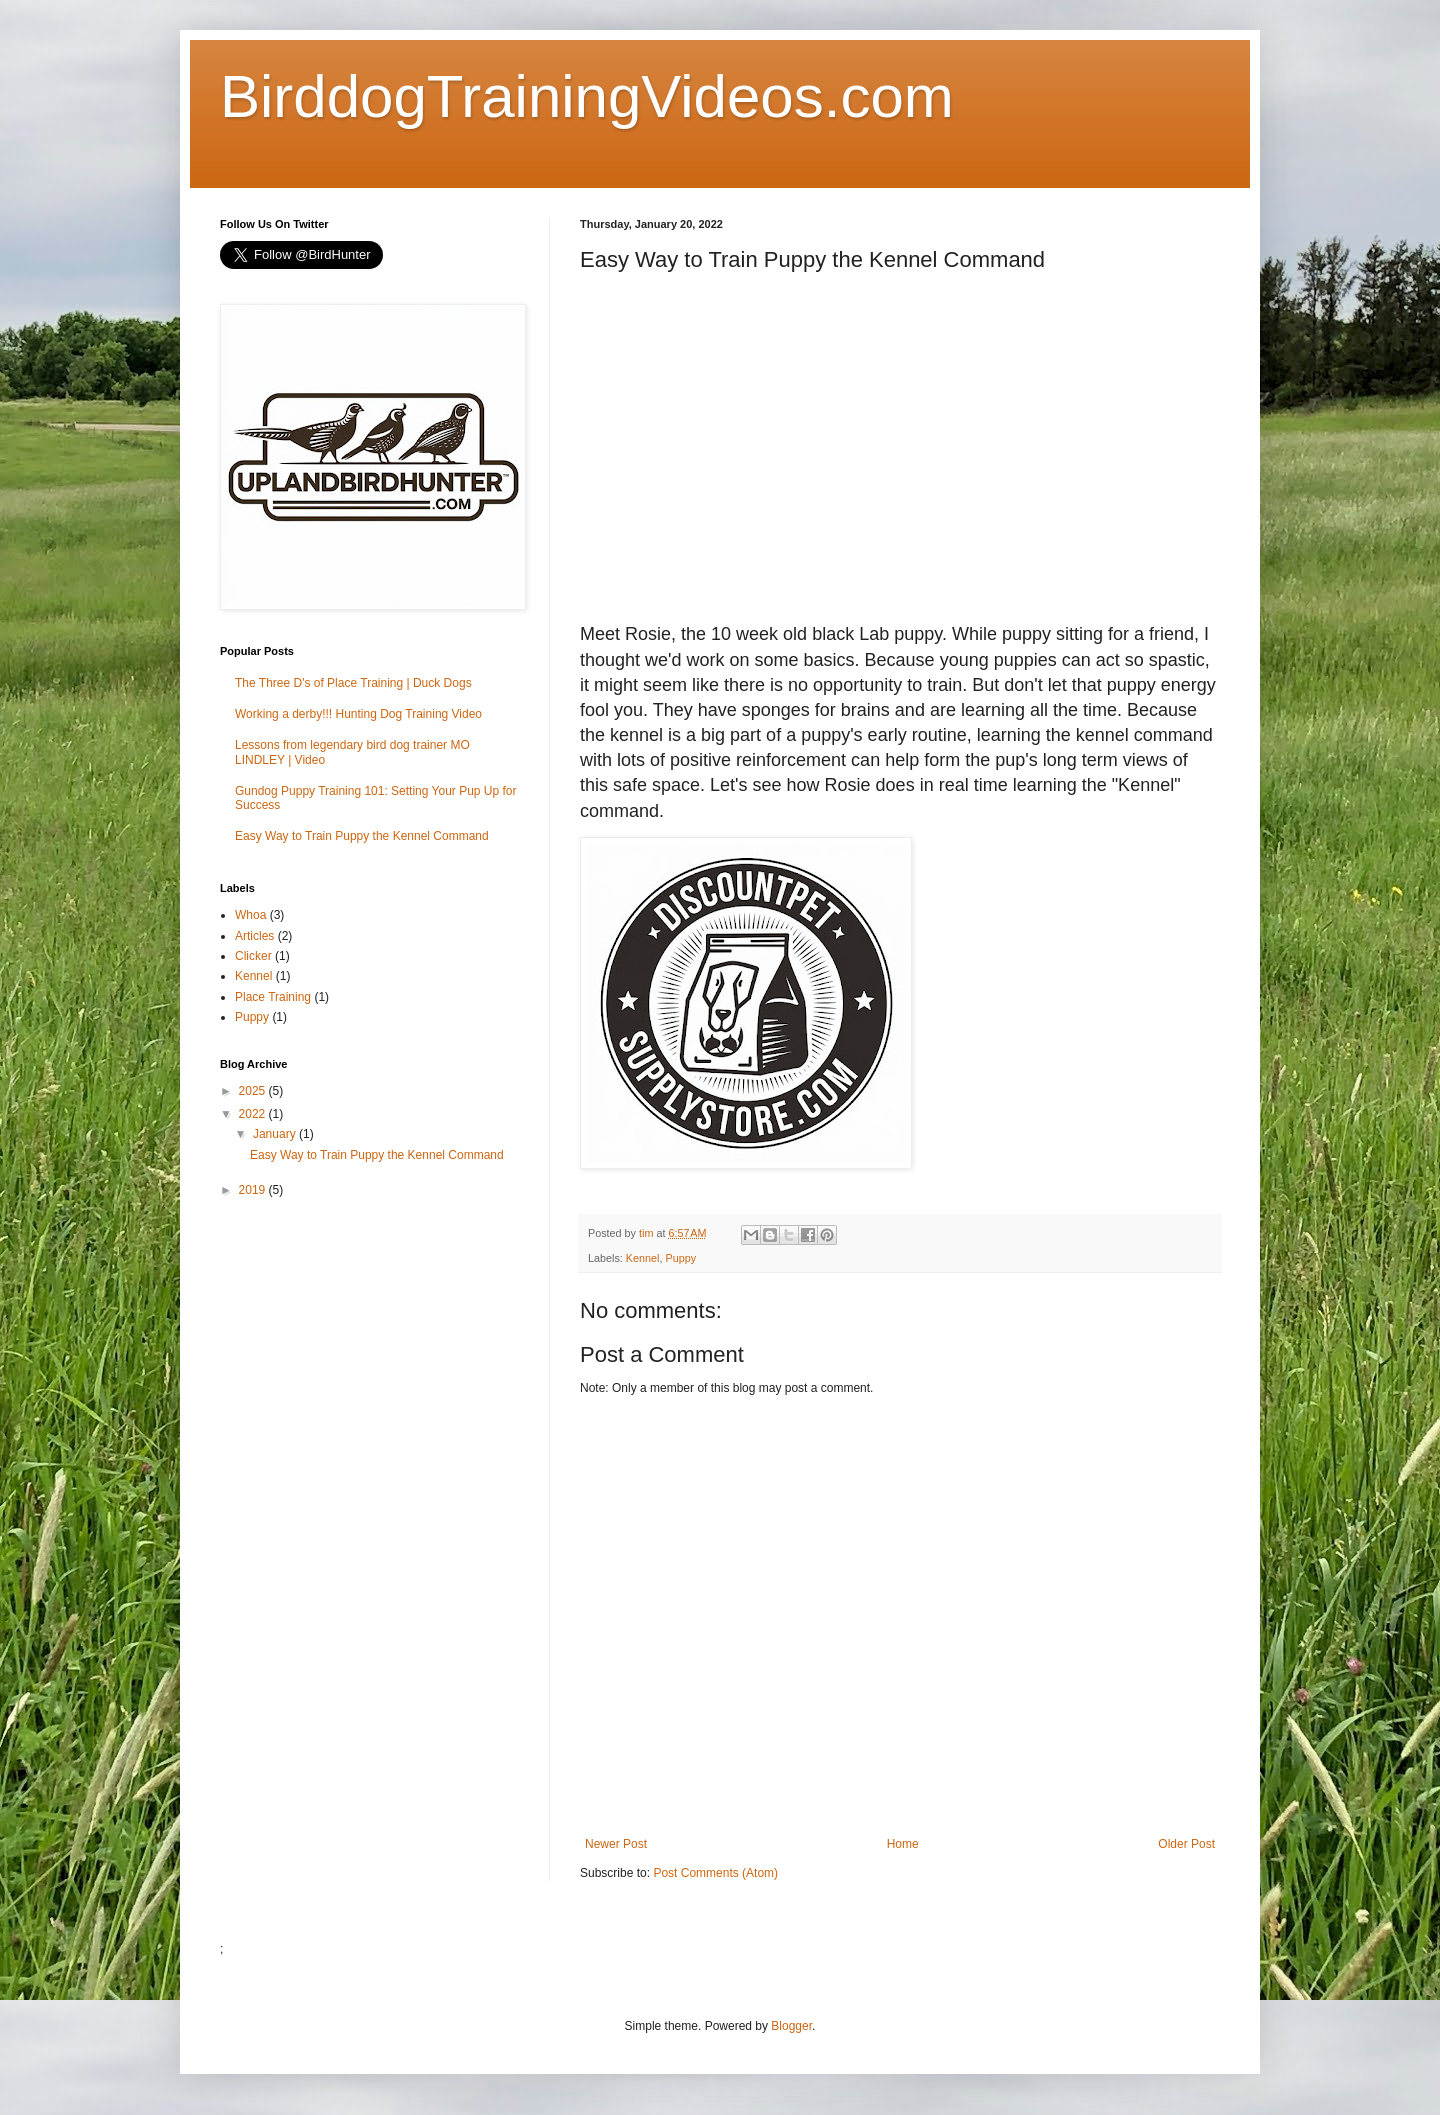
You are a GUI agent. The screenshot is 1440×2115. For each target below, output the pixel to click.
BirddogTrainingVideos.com (587, 96)
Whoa (250, 915)
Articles (254, 936)
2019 (254, 1190)
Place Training (273, 997)
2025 (254, 1091)
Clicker (253, 956)
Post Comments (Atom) (715, 1873)
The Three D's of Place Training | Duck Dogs (353, 683)
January (276, 1134)
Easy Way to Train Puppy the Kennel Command (362, 836)
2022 (254, 1114)
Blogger (791, 2026)
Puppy (680, 1258)
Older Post (1186, 1844)
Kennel (643, 1258)
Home (903, 1844)
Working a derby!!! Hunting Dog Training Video (358, 714)
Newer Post (616, 1844)
